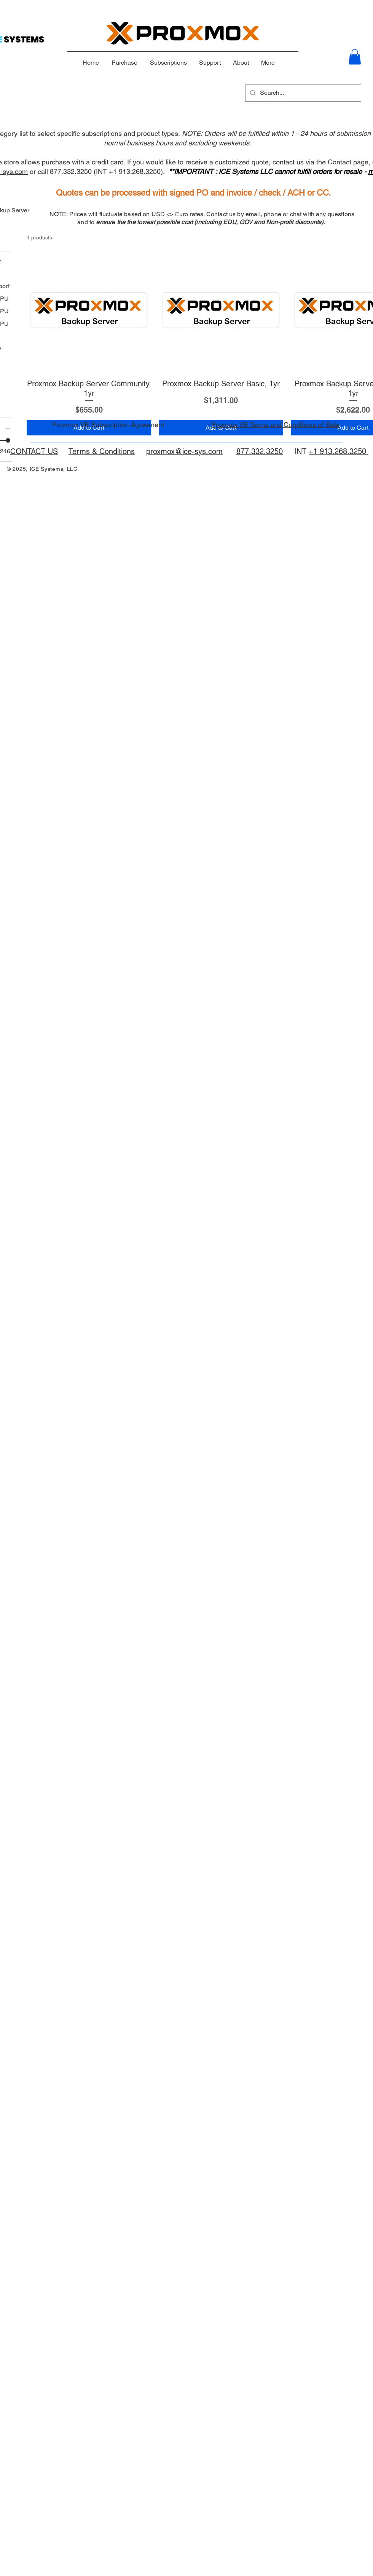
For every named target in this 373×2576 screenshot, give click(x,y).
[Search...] (302, 93)
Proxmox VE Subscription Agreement (108, 425)
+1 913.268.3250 (338, 451)
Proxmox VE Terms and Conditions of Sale (275, 425)
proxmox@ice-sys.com (184, 451)
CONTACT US (34, 451)
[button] (354, 57)
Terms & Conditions (102, 451)
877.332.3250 (259, 451)
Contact (339, 162)
